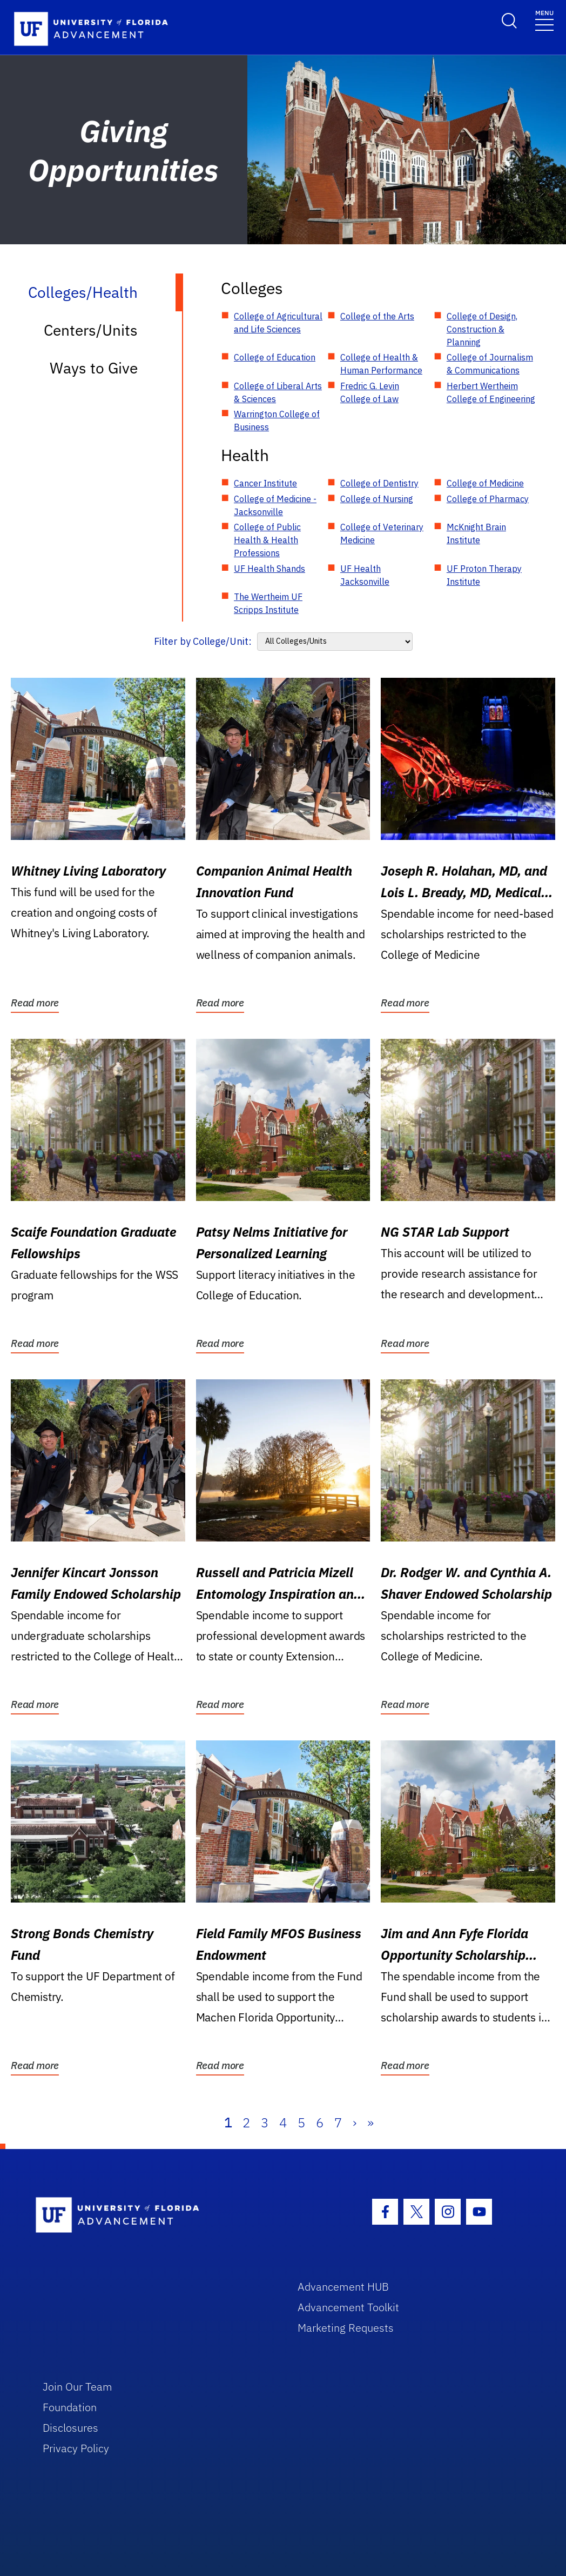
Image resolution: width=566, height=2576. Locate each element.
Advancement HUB (343, 2286)
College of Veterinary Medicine (381, 533)
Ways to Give (94, 368)
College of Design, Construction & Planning (482, 329)
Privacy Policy (76, 2448)
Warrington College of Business (277, 420)
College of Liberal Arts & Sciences (278, 392)
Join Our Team (77, 2386)
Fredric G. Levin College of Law (369, 392)
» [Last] (370, 2122)
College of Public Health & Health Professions (267, 540)
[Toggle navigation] (544, 19)
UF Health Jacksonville (364, 575)
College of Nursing (376, 498)
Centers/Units (91, 330)
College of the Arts (377, 316)
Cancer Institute (265, 483)
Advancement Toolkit (348, 2307)
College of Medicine (485, 483)
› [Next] (354, 2122)
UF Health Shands (269, 568)
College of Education (274, 357)
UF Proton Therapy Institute (484, 575)
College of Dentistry (379, 483)
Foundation (70, 2407)
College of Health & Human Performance (381, 364)
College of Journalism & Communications (490, 364)
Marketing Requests (346, 2327)
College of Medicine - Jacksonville (275, 505)
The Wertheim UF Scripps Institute (268, 603)
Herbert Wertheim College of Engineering (491, 392)
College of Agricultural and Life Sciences (278, 323)
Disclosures (70, 2427)
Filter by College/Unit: (203, 641)
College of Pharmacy (488, 498)
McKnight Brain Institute (476, 533)
